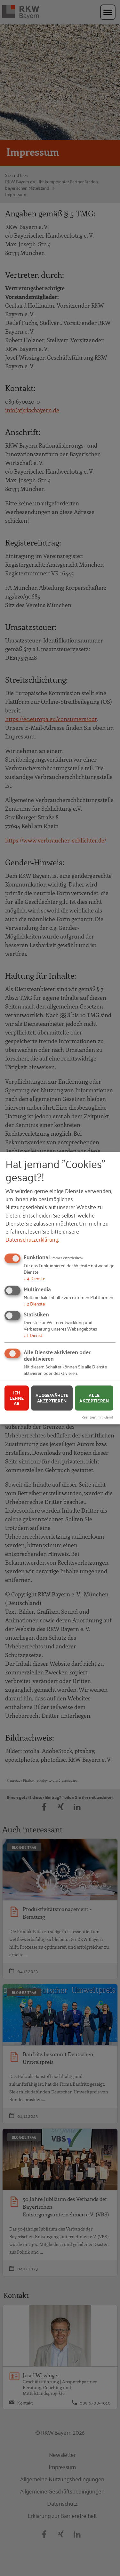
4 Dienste (34, 1278)
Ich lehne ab (17, 1398)
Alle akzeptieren (94, 1398)
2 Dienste (34, 1303)
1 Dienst (33, 1335)
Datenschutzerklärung (31, 1239)
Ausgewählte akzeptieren (52, 1398)
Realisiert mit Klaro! (97, 1416)
